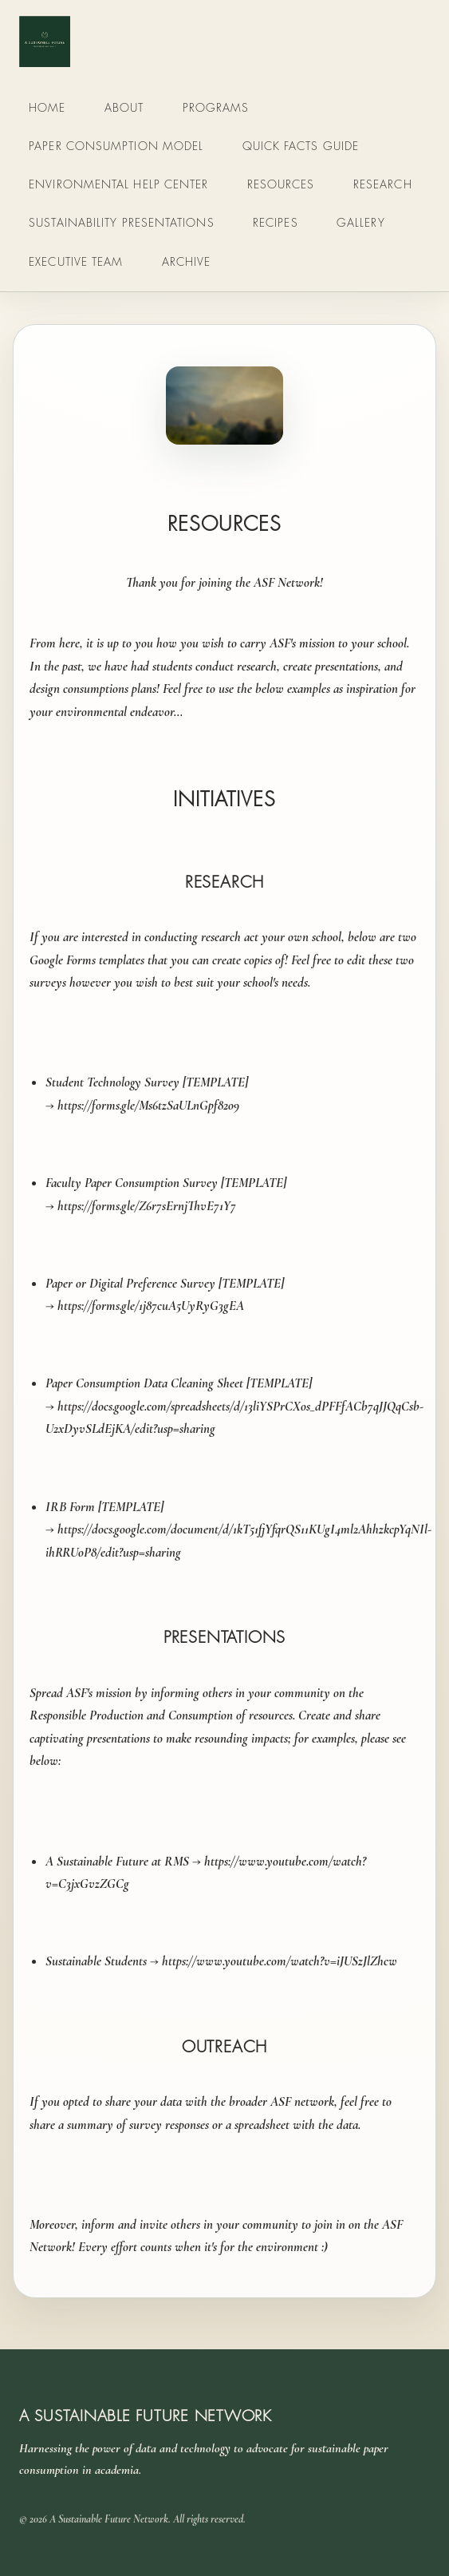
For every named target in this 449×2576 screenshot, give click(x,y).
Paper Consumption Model (116, 145)
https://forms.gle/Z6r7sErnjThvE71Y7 (146, 1205)
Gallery (361, 222)
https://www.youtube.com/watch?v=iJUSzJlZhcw (279, 1961)
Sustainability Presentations (121, 222)
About (124, 107)
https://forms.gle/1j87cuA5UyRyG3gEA (152, 1305)
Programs (216, 107)
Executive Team (76, 261)
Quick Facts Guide (301, 145)
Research (382, 184)
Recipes (275, 222)
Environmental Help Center (118, 184)
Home (47, 107)
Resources (281, 184)
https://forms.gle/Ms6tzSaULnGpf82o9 (148, 1105)
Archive (186, 261)
